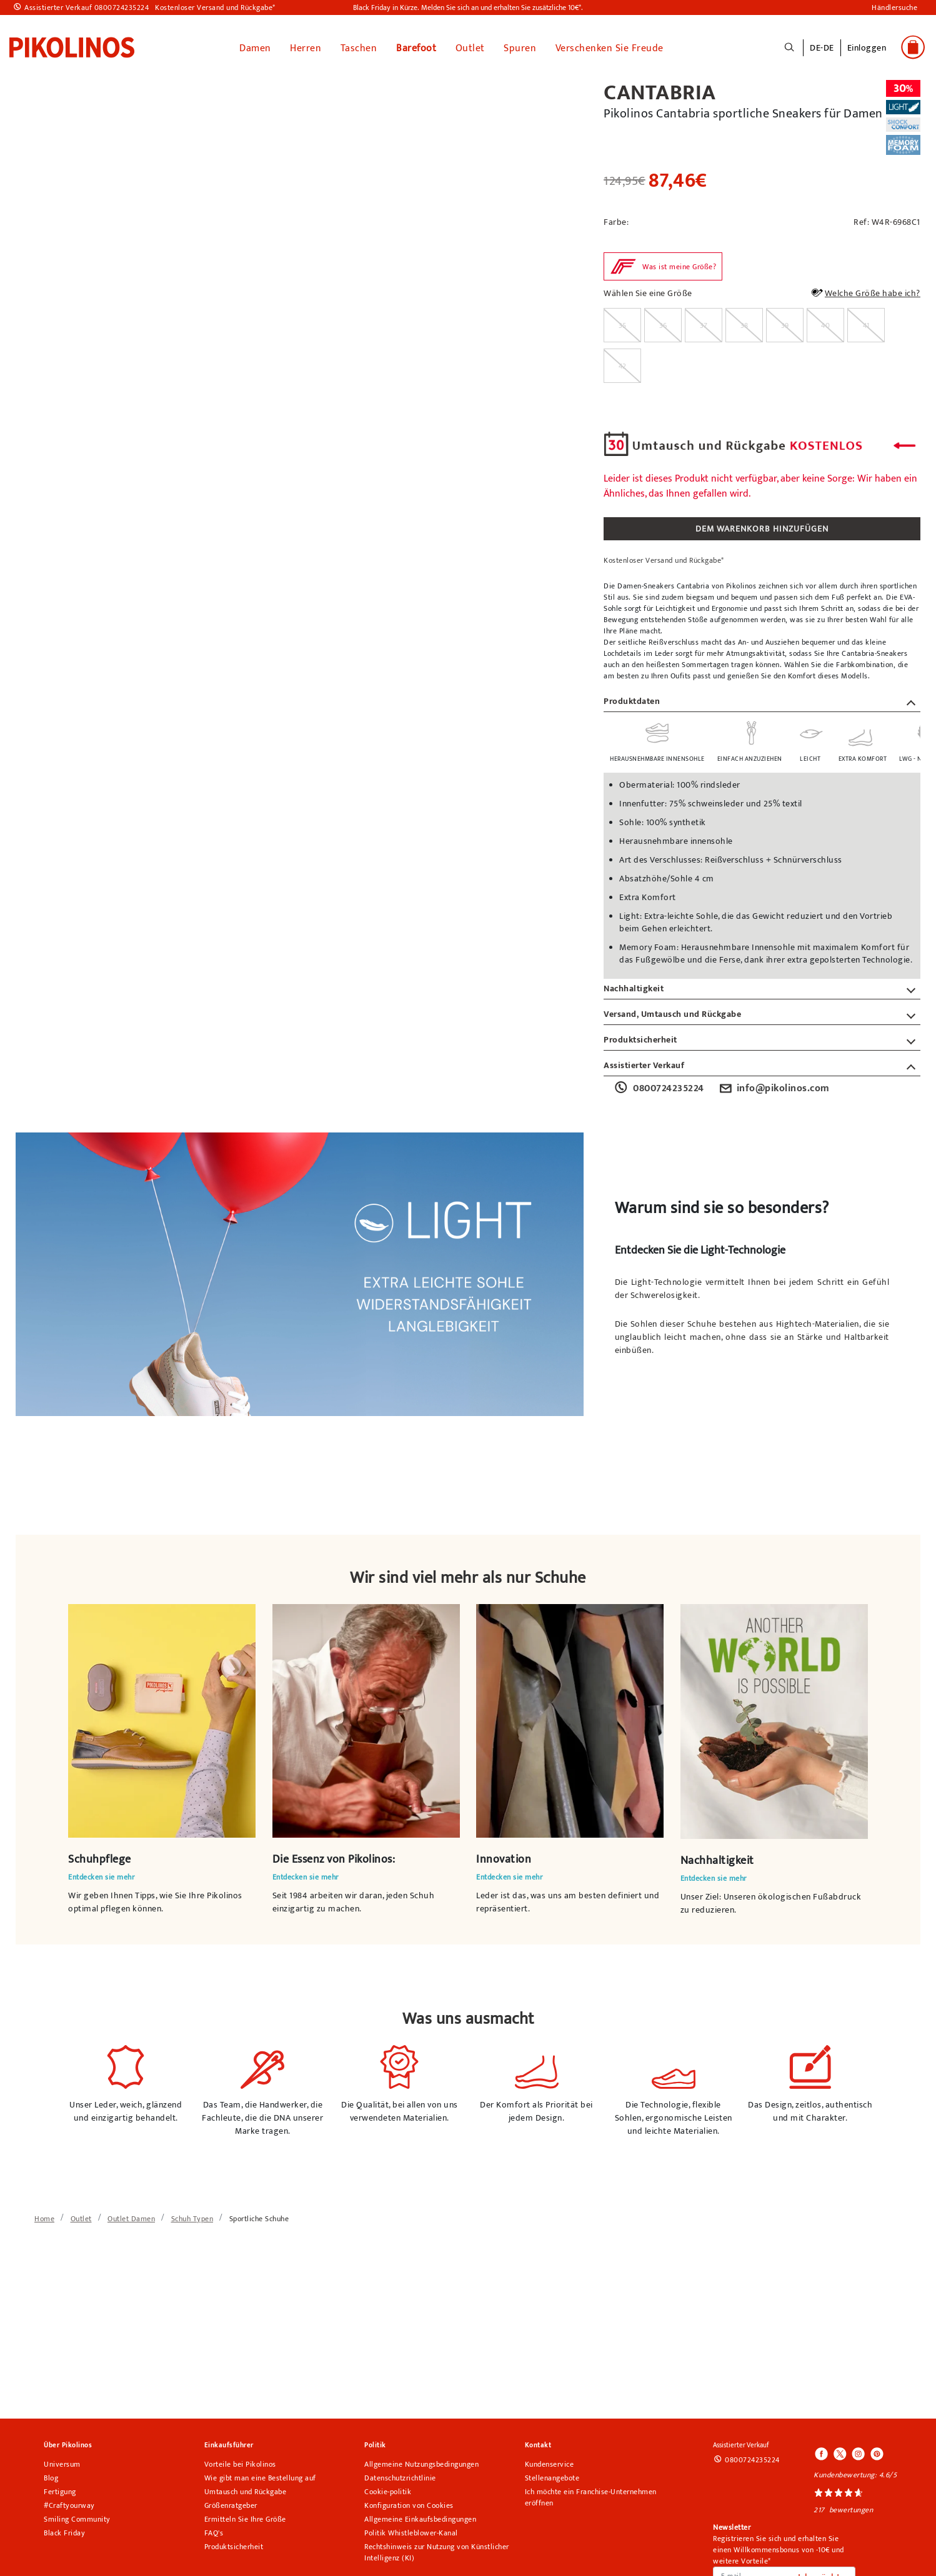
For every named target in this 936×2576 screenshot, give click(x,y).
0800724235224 (658, 1086)
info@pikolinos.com (773, 1086)
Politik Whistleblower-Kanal (411, 2530)
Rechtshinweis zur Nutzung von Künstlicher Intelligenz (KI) (436, 2550)
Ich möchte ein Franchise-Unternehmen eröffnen (591, 2495)
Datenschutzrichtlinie (400, 2475)
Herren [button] (305, 45)
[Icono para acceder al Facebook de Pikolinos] (822, 2452)
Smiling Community (77, 2516)
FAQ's (214, 2530)
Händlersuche (894, 7)
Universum (62, 2461)
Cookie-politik (387, 2489)
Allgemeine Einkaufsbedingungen (420, 2516)
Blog (51, 2475)
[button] (867, 53)
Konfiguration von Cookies (409, 2503)
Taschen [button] (359, 45)
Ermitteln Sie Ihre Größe (245, 2516)
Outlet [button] (470, 45)
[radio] (622, 322)
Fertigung (60, 2489)
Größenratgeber (230, 2503)
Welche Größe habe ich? (865, 291)
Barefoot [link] (416, 45)
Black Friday (64, 2530)
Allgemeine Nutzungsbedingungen (421, 2461)
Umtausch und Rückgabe (245, 2489)
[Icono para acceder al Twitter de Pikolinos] (840, 2452)
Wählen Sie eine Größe (648, 291)
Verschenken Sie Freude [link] (609, 45)
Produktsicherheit (234, 2544)
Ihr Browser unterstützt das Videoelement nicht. (162, 1718)
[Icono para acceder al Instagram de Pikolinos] (858, 2452)
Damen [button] (255, 45)
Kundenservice (549, 2461)
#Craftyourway (69, 2503)
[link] (71, 45)
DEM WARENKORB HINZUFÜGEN (762, 526)
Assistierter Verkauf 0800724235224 (86, 7)
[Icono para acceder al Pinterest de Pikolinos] (876, 2452)
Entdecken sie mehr (101, 1874)
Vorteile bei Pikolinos (240, 2461)
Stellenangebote (552, 2475)
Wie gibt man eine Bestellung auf (260, 2475)
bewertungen (851, 2507)
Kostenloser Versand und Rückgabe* (215, 7)
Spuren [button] (520, 45)
